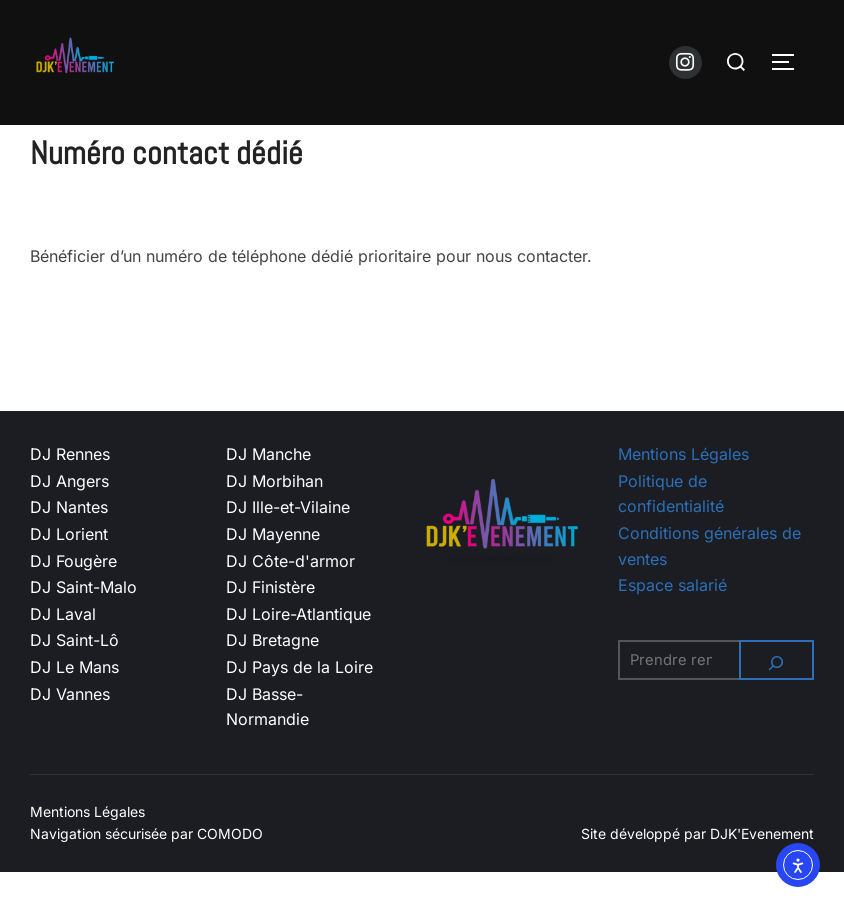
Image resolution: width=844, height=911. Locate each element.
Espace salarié (672, 624)
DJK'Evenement (762, 872)
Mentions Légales (683, 493)
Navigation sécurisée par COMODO (146, 872)
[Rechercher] (776, 699)
